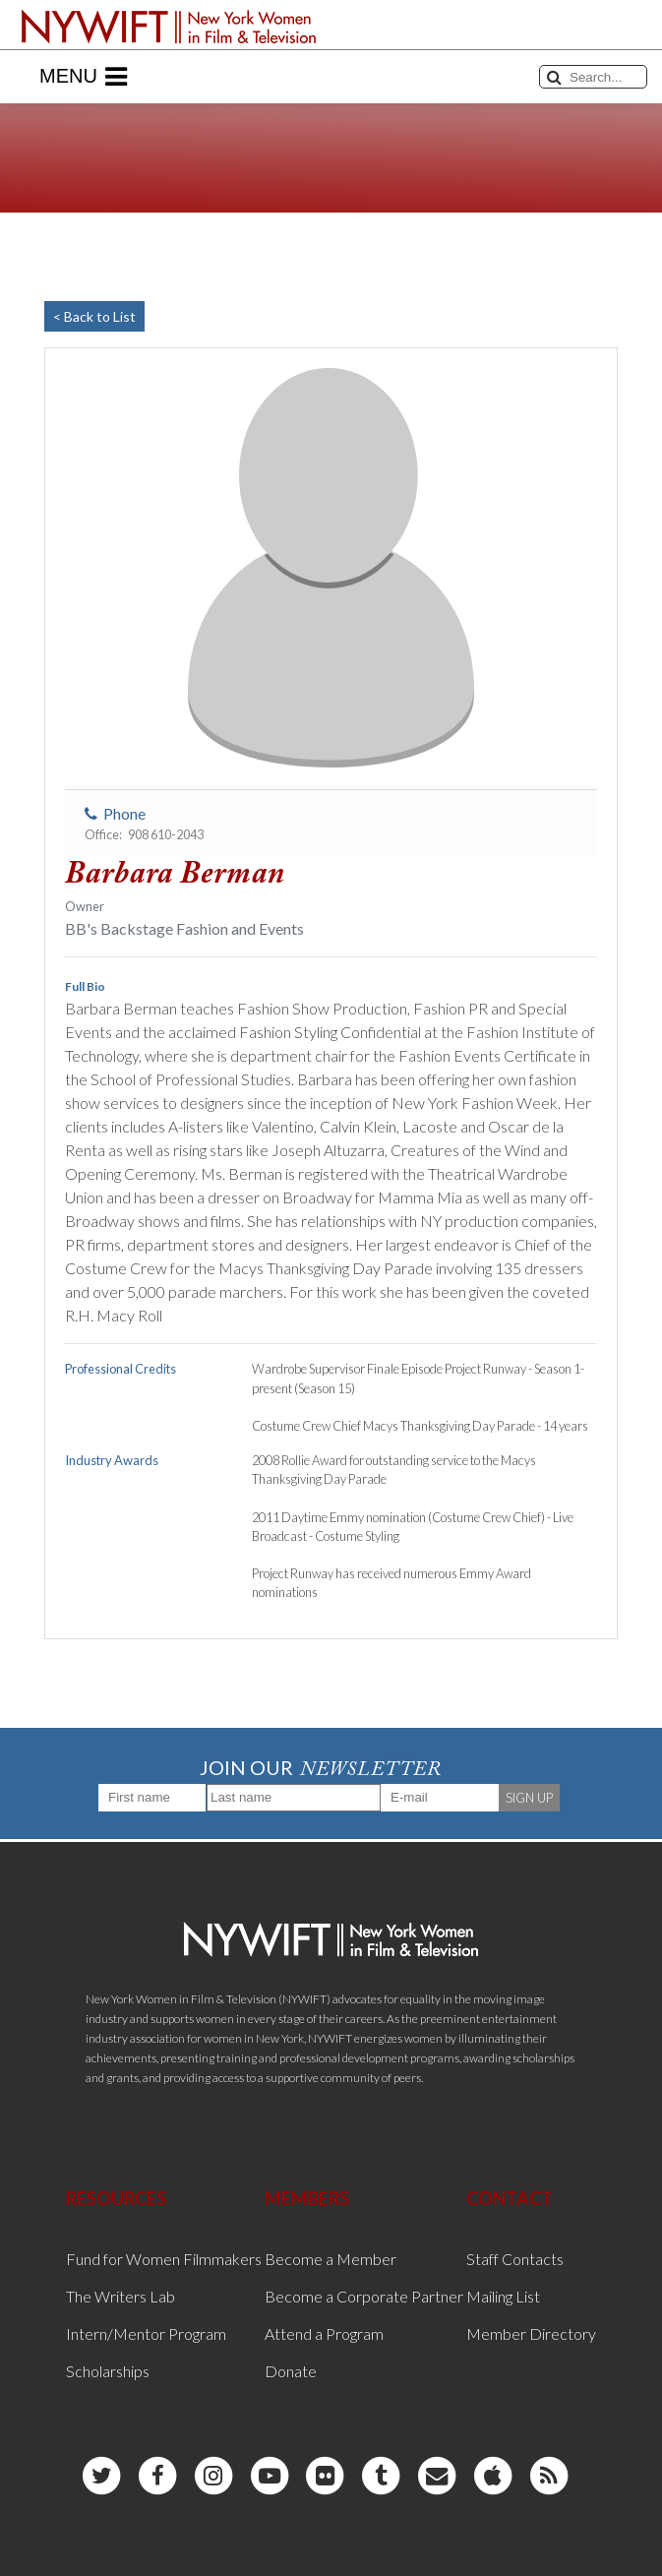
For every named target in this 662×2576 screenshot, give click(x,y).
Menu (83, 77)
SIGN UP (529, 1798)
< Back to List (94, 316)
